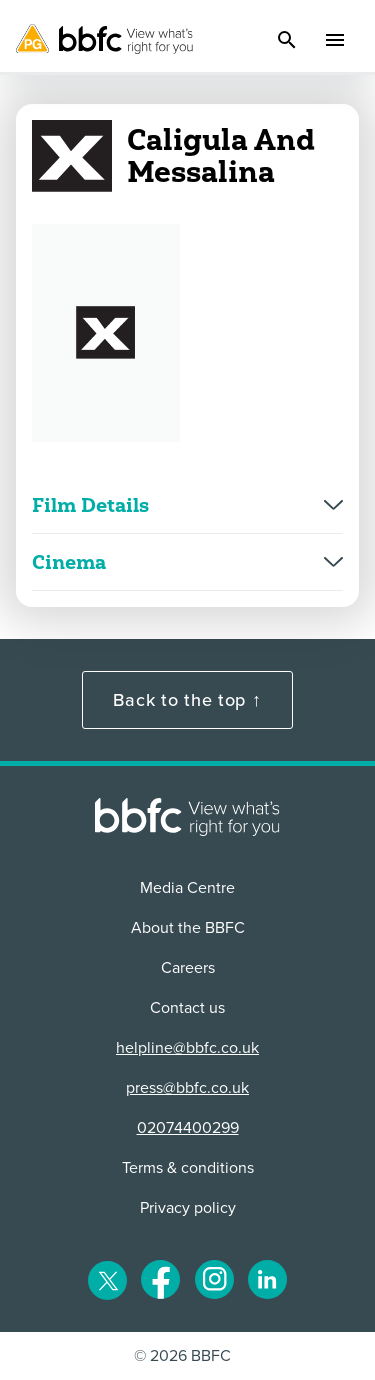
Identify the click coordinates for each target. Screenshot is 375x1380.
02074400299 (188, 1128)
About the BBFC (188, 928)
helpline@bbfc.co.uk (187, 1048)
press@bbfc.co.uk (187, 1088)
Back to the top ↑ (187, 700)
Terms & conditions (188, 1168)
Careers (188, 968)
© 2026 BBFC (182, 1356)
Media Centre (187, 888)
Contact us (187, 1008)
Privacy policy (188, 1208)
